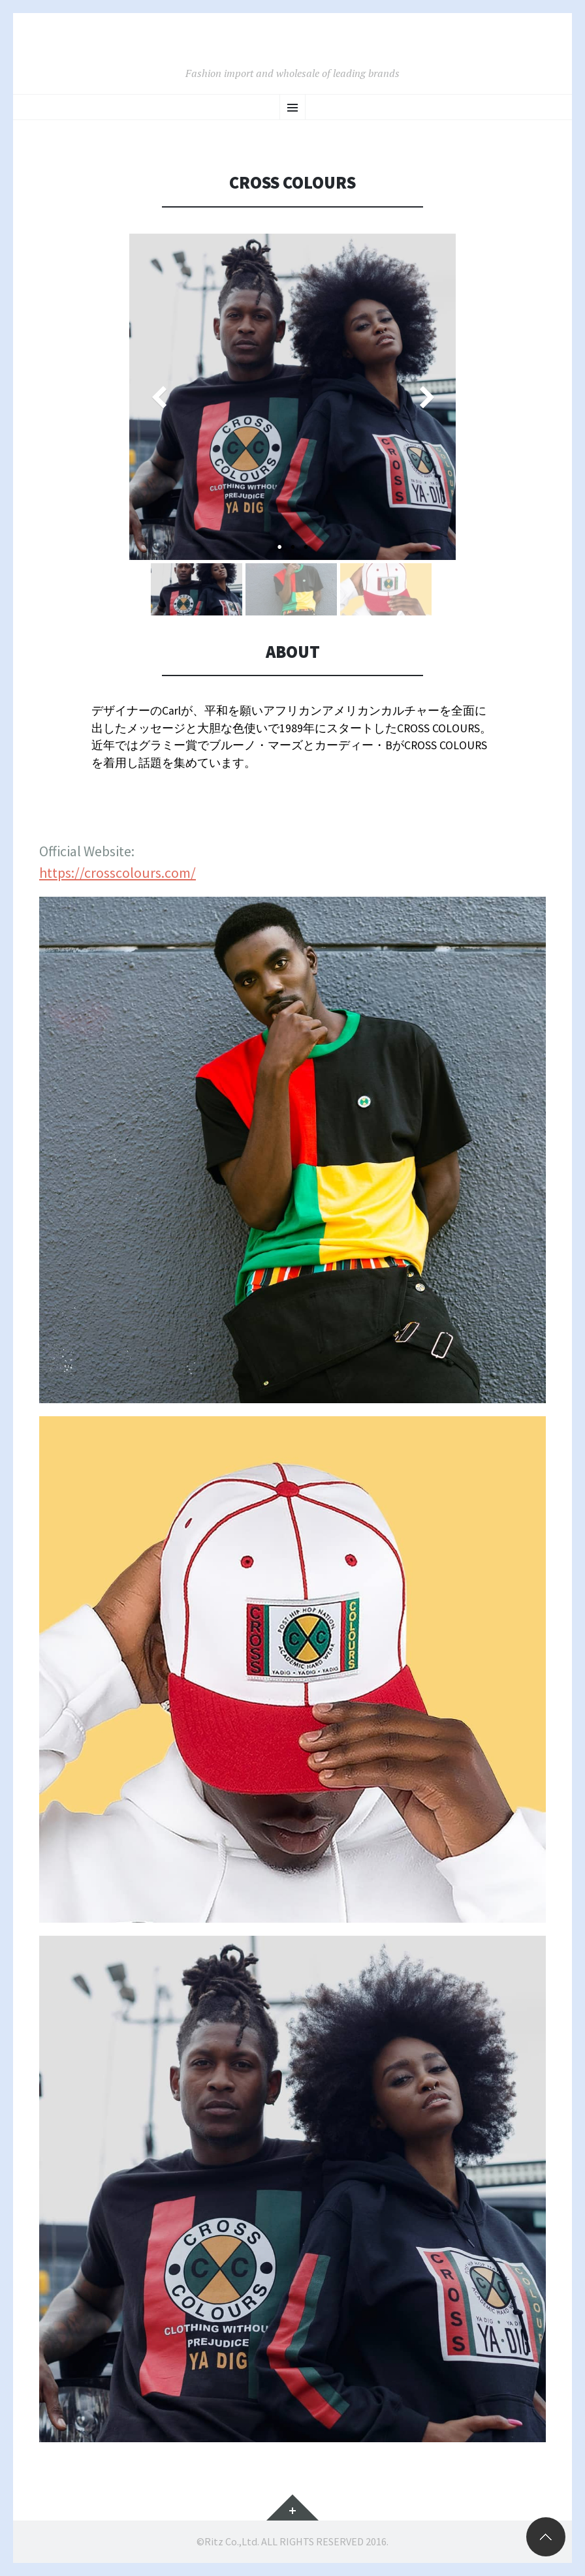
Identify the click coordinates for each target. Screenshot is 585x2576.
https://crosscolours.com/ (117, 872)
